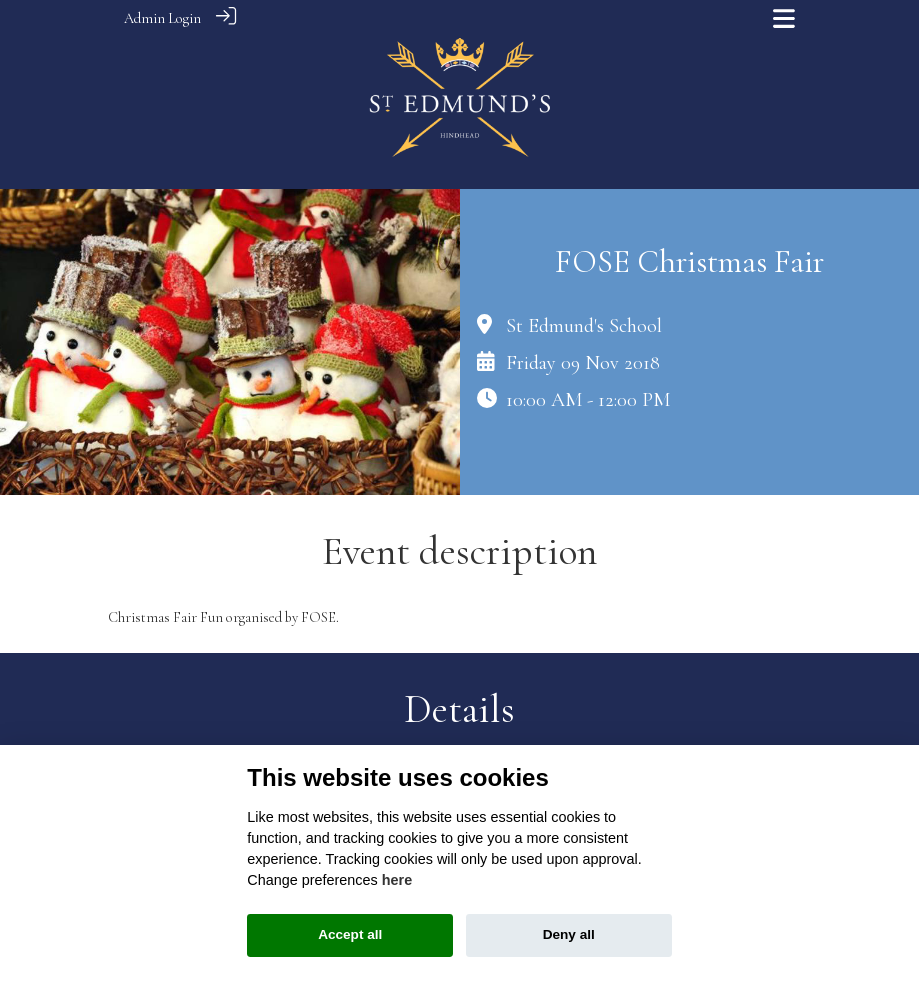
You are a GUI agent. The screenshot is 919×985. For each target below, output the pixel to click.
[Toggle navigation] (784, 18)
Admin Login (162, 18)
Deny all (569, 934)
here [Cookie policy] (397, 880)
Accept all (350, 934)
